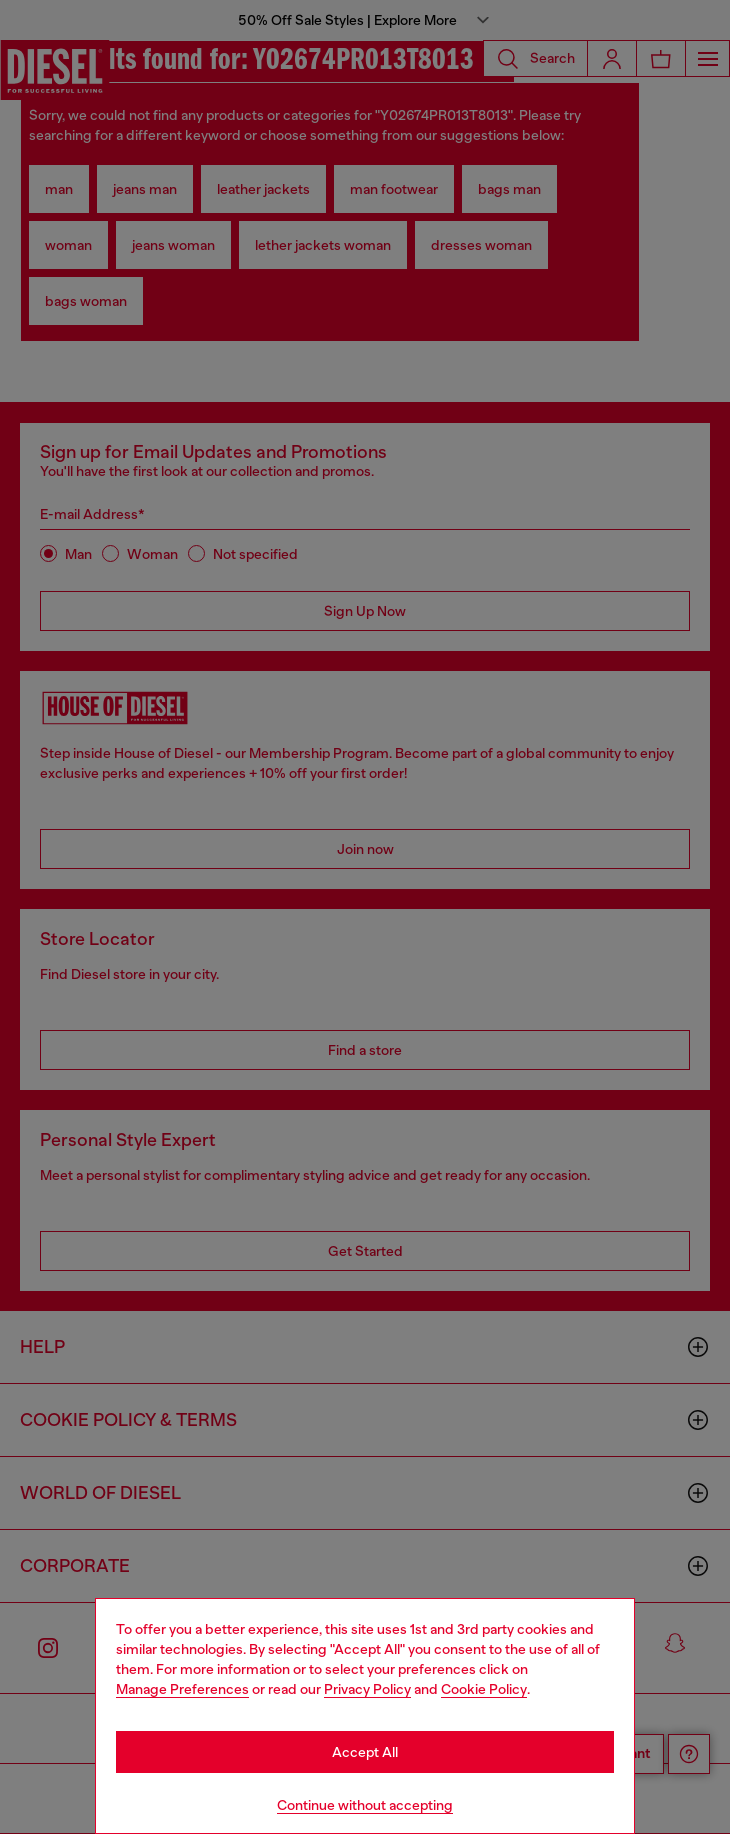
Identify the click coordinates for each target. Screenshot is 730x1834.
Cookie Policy (484, 1689)
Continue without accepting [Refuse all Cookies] (365, 1805)
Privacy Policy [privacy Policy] (367, 1689)
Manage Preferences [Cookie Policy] (182, 1689)
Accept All (365, 1752)
